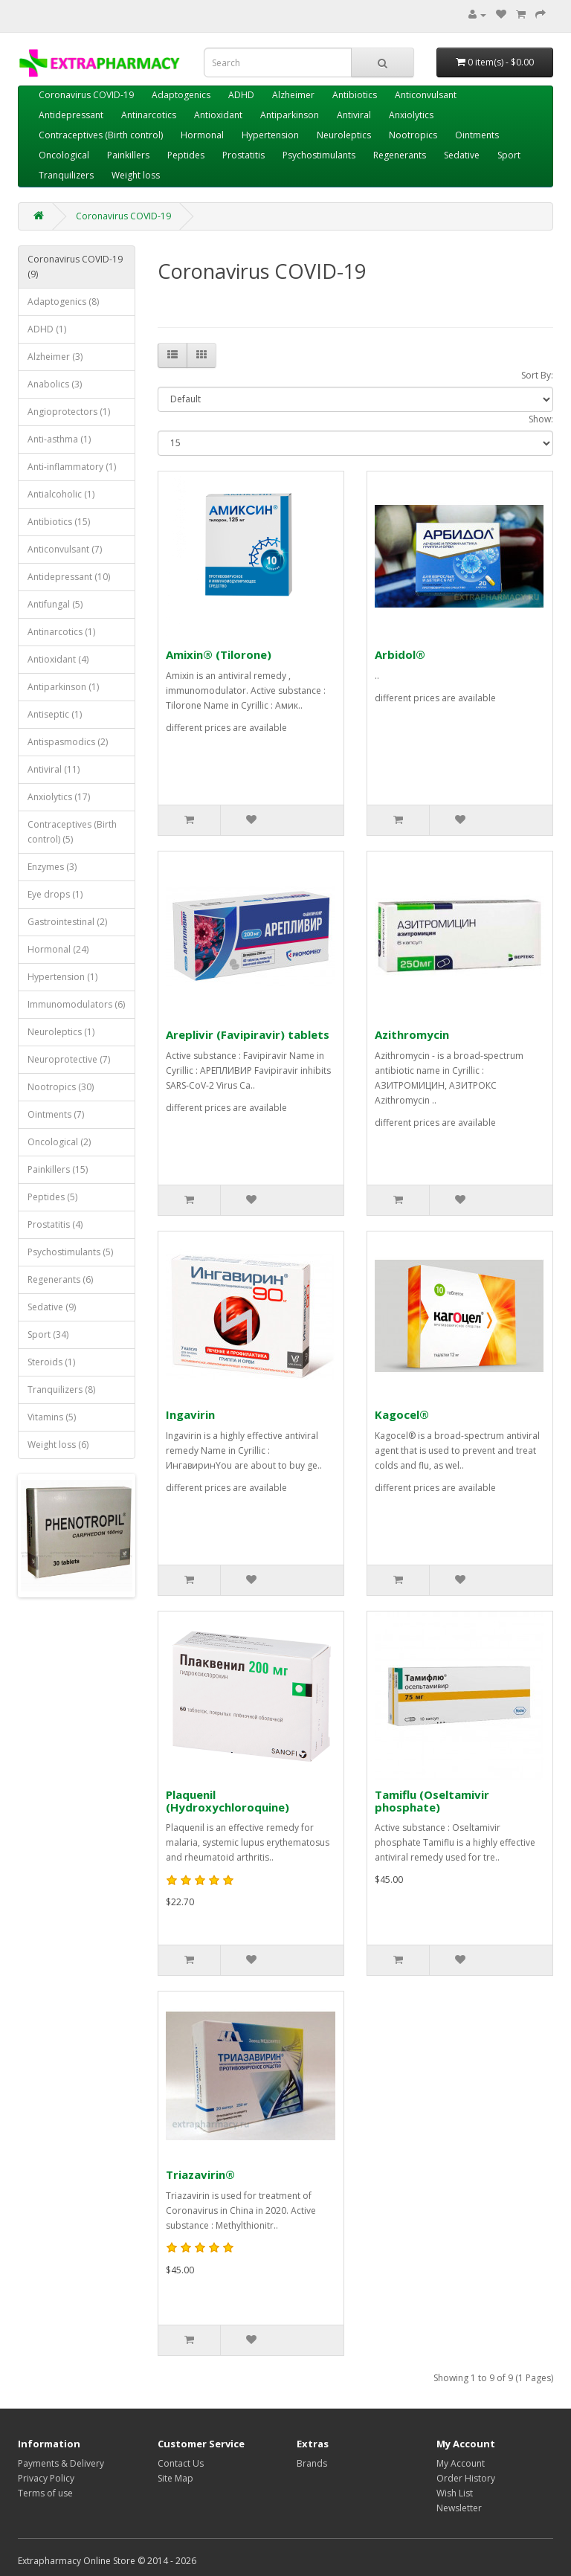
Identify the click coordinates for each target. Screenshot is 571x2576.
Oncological (64, 155)
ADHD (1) (47, 329)
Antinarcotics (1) (61, 631)
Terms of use (45, 2493)
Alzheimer (293, 94)
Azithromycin (412, 1034)
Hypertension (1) (62, 976)
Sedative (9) (52, 1307)
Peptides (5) (52, 1197)
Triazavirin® (200, 2174)
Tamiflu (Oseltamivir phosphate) (432, 1801)
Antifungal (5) (55, 604)
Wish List (454, 2493)
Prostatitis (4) (55, 1224)
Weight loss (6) (58, 1444)
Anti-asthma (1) (59, 439)
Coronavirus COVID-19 (86, 94)
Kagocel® (402, 1414)
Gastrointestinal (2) (67, 921)
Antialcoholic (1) (61, 494)
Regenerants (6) (60, 1279)
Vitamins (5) (52, 1417)
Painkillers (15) (58, 1169)
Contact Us (181, 2463)
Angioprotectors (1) (69, 411)
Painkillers (128, 155)
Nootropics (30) (61, 1087)
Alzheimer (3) (55, 356)
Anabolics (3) (55, 384)
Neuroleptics (344, 135)
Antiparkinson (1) (63, 686)
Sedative (462, 155)
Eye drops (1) (55, 894)
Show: (541, 419)
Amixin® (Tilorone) (218, 654)
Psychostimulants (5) (70, 1252)
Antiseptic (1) (55, 714)
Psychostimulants (319, 155)
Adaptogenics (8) (63, 301)
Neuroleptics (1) (61, 1031)
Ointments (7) (56, 1114)
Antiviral (354, 115)
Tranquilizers (66, 175)
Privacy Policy (46, 2478)
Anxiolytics (411, 115)
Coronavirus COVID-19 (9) (75, 266)
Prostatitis (243, 155)
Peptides (185, 155)
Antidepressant (71, 115)
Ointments (477, 135)
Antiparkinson (289, 115)
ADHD (241, 94)
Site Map (175, 2478)
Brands (312, 2463)
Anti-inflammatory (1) (72, 466)
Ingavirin (190, 1414)
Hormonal (202, 135)
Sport (508, 155)
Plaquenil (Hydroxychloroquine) (227, 1801)
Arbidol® (400, 654)
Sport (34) (48, 1334)
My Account (460, 2463)
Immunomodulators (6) (76, 1004)
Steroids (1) (51, 1362)
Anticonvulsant (426, 94)
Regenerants (399, 155)
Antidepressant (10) (69, 576)
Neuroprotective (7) (69, 1059)
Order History (465, 2478)
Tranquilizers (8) (61, 1389)
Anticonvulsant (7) (65, 549)
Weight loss (136, 175)
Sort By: (537, 375)
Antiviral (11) (54, 769)
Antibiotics (354, 94)
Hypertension (270, 135)
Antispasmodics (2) (68, 741)
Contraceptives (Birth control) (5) (72, 832)
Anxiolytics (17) (59, 796)
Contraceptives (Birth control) (101, 135)
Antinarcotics (148, 115)
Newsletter (459, 2508)
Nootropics (413, 135)
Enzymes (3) (52, 866)
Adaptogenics (181, 94)
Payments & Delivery (61, 2463)
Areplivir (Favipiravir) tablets (247, 1034)
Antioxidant (218, 115)
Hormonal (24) (58, 949)
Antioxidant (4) (58, 659)
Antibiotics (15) (59, 521)
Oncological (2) (59, 1142)
